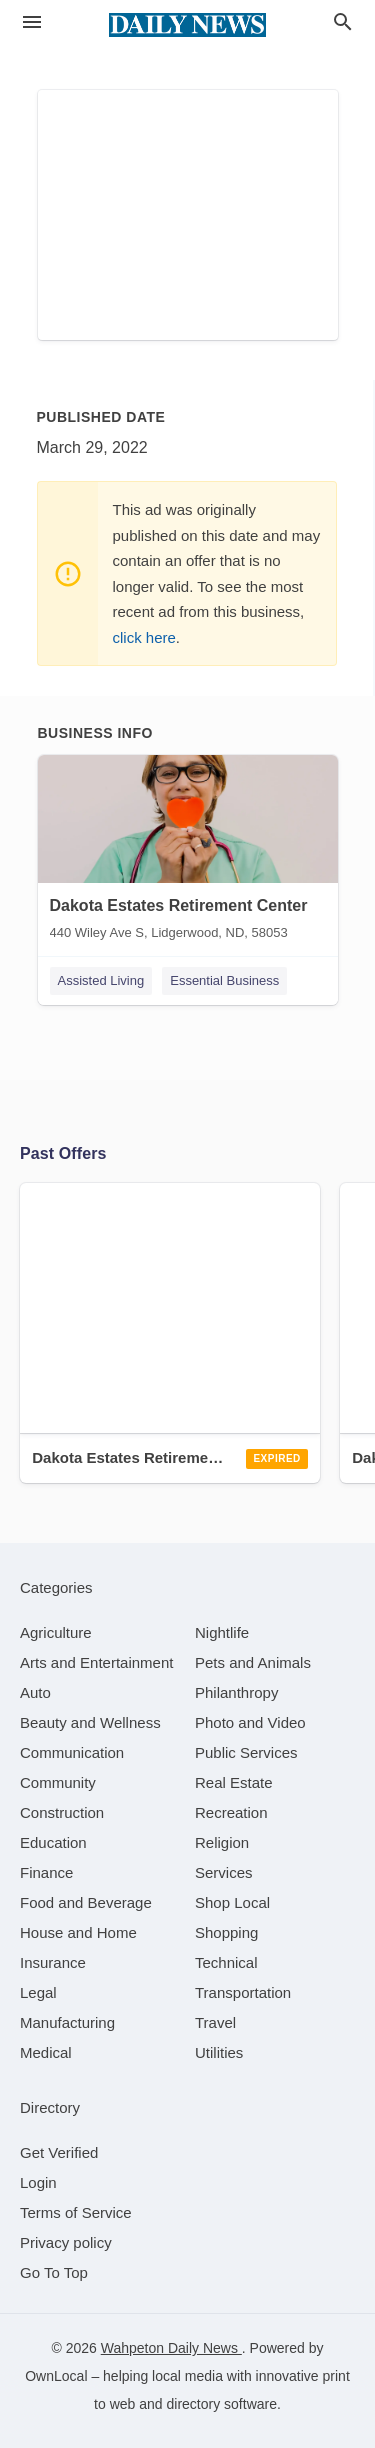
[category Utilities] (219, 2052)
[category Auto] (35, 1692)
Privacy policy (66, 2242)
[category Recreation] (231, 1812)
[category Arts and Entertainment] (96, 1662)
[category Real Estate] (234, 1782)
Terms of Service (76, 2212)
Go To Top (54, 2272)
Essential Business (224, 980)
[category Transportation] (243, 1992)
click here (144, 637)
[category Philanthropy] (236, 1692)
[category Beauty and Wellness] (90, 1722)
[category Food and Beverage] (86, 1902)
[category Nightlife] (222, 1632)
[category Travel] (215, 2022)
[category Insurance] (53, 1962)
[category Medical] (46, 2052)
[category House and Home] (78, 1932)
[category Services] (224, 1872)
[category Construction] (62, 1812)
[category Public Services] (246, 1752)
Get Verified (59, 2152)
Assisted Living (101, 980)
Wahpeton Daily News (171, 2348)
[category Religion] (222, 1842)
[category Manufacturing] (67, 2022)
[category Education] (53, 1842)
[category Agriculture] (56, 1632)
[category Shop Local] (232, 1902)
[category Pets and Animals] (253, 1662)
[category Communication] (72, 1752)
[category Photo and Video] (250, 1722)
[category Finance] (46, 1872)
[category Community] (58, 1782)
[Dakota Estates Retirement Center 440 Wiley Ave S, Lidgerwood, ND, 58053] (188, 852)
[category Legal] (38, 1992)
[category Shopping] (226, 1932)
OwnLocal (56, 2376)
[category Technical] (226, 1962)
